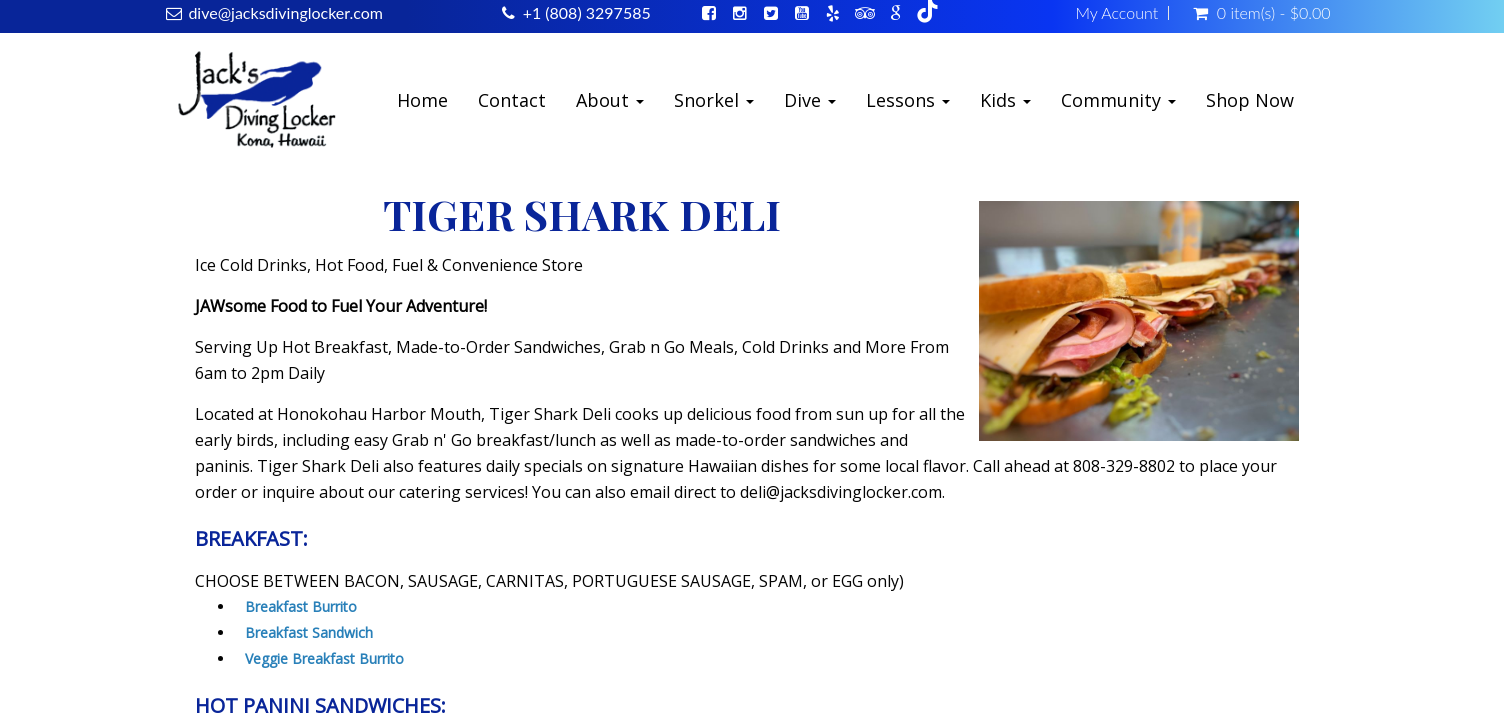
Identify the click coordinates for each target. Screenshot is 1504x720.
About (610, 100)
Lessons (908, 100)
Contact (512, 100)
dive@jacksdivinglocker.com (285, 12)
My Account (1116, 13)
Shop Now (1250, 100)
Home (422, 100)
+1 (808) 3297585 (587, 12)
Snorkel (714, 100)
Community (1118, 100)
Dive (810, 100)
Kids (1005, 100)
